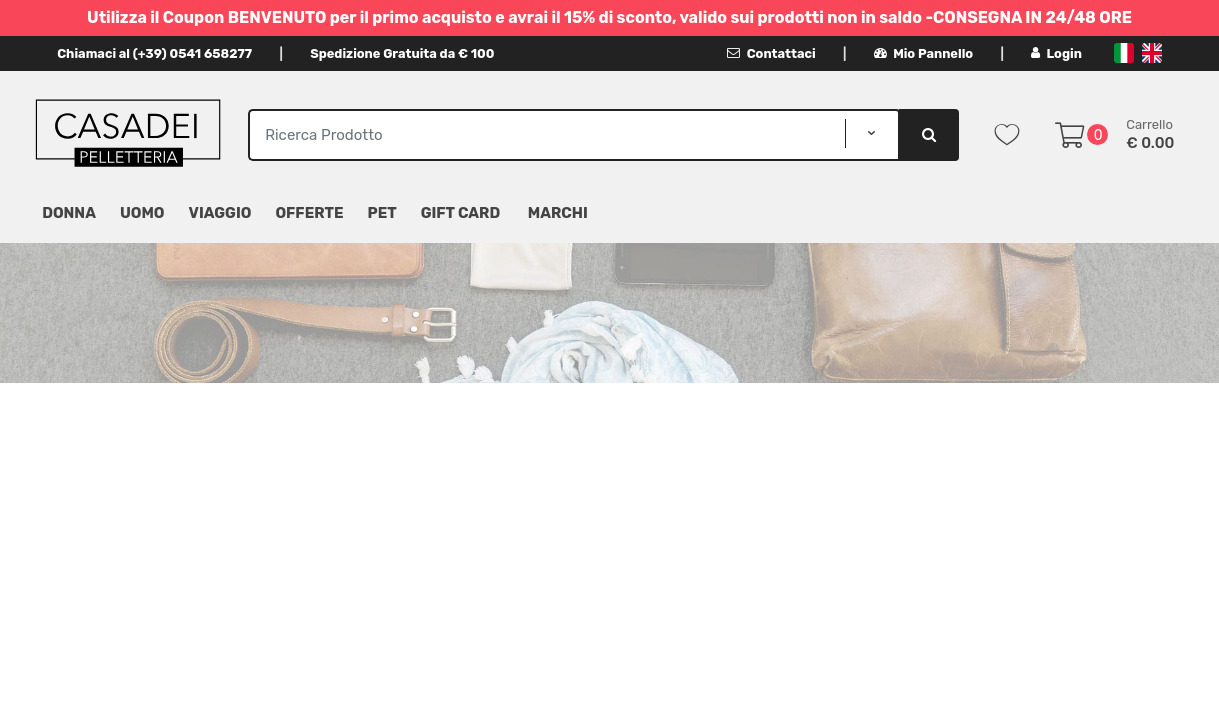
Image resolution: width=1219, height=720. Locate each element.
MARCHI (558, 213)
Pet (382, 213)
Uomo (142, 213)
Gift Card (460, 213)
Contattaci (771, 53)
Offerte (309, 213)
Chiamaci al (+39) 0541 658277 (154, 53)
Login (1056, 53)
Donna (69, 213)
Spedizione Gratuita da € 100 (402, 53)
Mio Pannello (923, 53)
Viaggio (220, 213)
